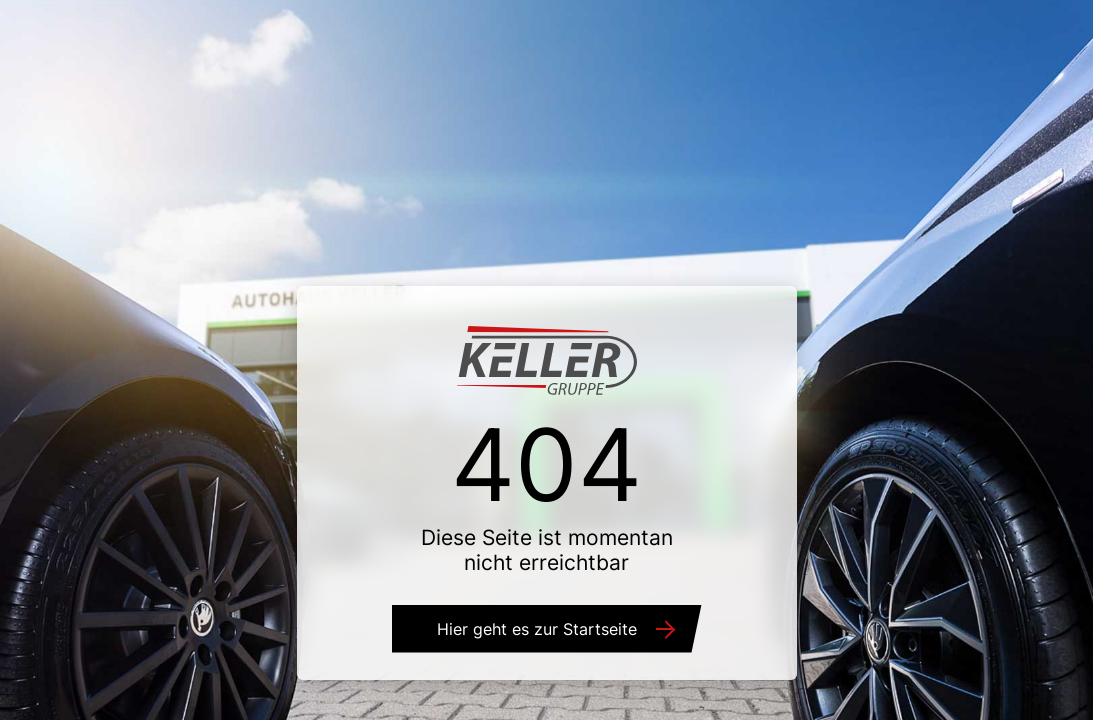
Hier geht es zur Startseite (537, 629)
